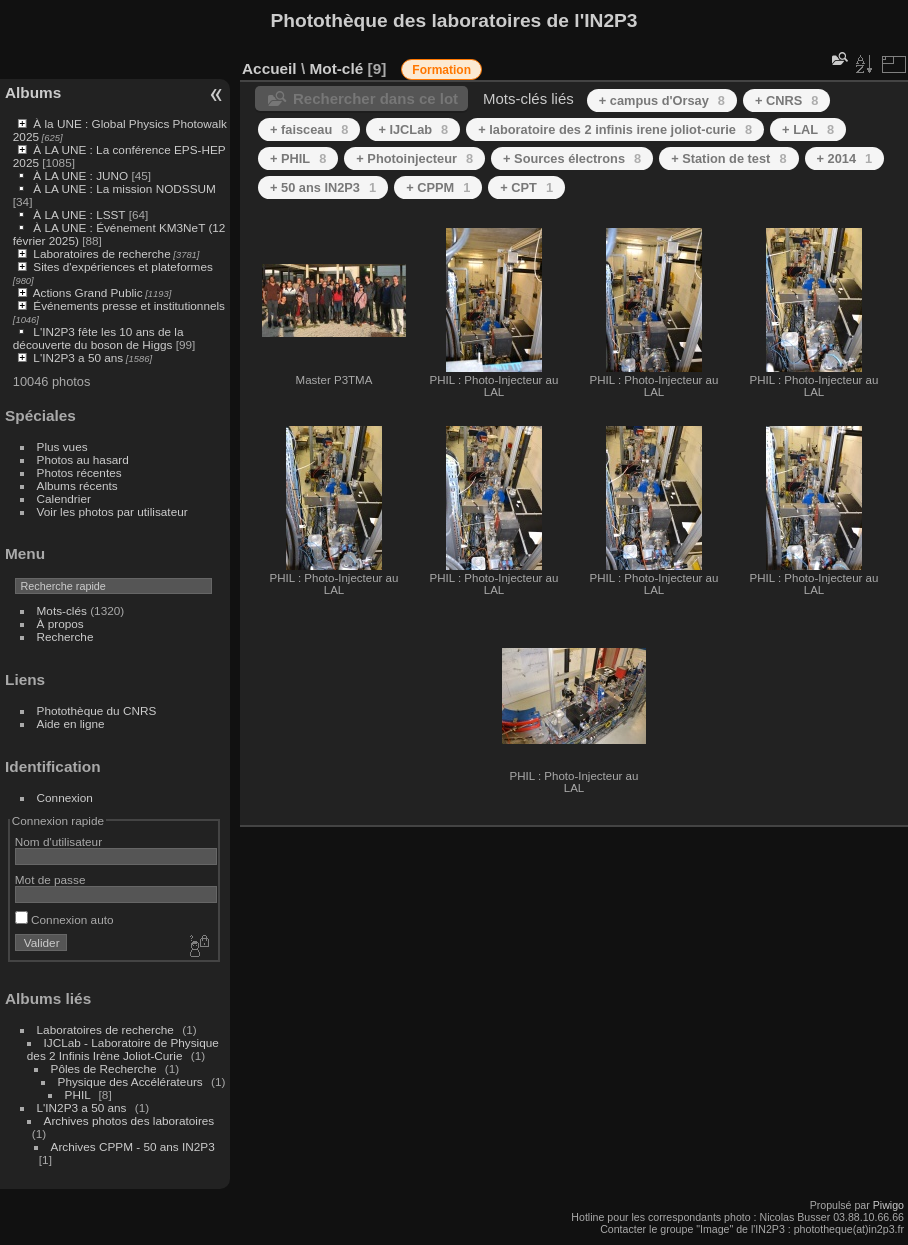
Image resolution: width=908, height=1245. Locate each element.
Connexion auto (64, 919)
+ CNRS (786, 100)
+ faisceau (309, 129)
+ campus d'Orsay (662, 100)
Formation (441, 70)
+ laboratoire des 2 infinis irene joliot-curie (615, 129)
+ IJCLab (413, 129)
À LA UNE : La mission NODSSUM (124, 188)
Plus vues (62, 446)
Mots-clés (62, 610)
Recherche (65, 636)
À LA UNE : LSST (79, 214)
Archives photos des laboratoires (129, 1120)
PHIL (78, 1094)
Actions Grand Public (88, 292)
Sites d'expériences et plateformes (122, 266)
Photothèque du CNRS (97, 710)
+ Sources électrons (572, 158)
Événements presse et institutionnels (129, 305)
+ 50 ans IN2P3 (323, 187)
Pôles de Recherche (104, 1068)
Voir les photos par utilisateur (112, 511)
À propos (60, 623)
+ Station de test (728, 158)
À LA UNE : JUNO (82, 175)
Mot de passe (50, 879)
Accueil (269, 68)
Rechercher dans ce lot (375, 98)
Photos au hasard (83, 459)
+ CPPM (438, 187)
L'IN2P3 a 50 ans (78, 357)
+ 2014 (845, 158)
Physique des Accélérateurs (130, 1081)
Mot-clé (336, 68)
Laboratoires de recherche (101, 253)
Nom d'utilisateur (58, 841)
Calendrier (64, 498)
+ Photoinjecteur (414, 158)
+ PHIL (298, 158)
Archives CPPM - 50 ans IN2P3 (133, 1146)
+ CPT (526, 187)
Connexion (65, 797)
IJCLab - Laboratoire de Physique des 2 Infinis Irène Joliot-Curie (123, 1049)
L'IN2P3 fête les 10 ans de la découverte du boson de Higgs (98, 338)
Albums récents (77, 485)
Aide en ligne (71, 723)
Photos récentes (79, 472)
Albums (33, 92)
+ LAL (808, 129)
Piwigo (888, 1205)
